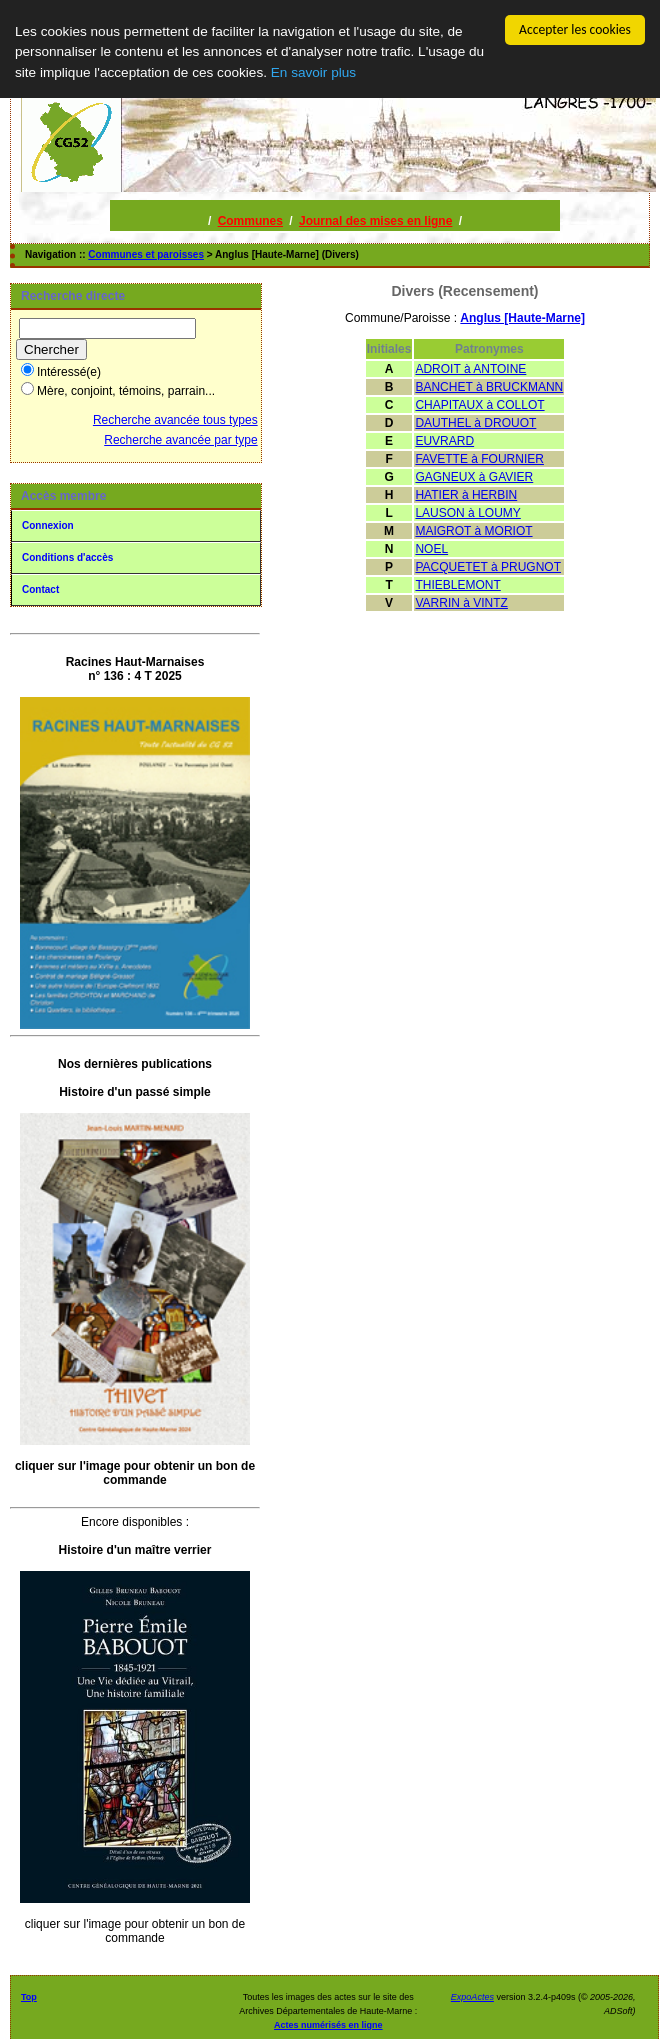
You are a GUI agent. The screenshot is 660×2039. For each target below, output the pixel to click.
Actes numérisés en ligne (328, 2025)
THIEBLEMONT (457, 585)
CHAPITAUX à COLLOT (479, 405)
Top (29, 1997)
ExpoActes (472, 1997)
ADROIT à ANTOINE (470, 369)
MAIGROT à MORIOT (473, 531)
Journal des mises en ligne (375, 221)
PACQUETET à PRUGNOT (488, 567)
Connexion (48, 525)
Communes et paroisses (146, 254)
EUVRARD (444, 441)
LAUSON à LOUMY (467, 513)
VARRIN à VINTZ (461, 603)
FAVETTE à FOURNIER (479, 459)
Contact (40, 589)
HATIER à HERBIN (466, 495)
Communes (250, 221)
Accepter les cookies (575, 29)
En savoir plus (313, 71)
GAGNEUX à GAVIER (474, 477)
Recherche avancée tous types (175, 420)
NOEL (431, 549)
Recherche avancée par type (180, 440)
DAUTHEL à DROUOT (475, 423)
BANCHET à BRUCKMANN (489, 387)
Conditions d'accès (67, 557)
